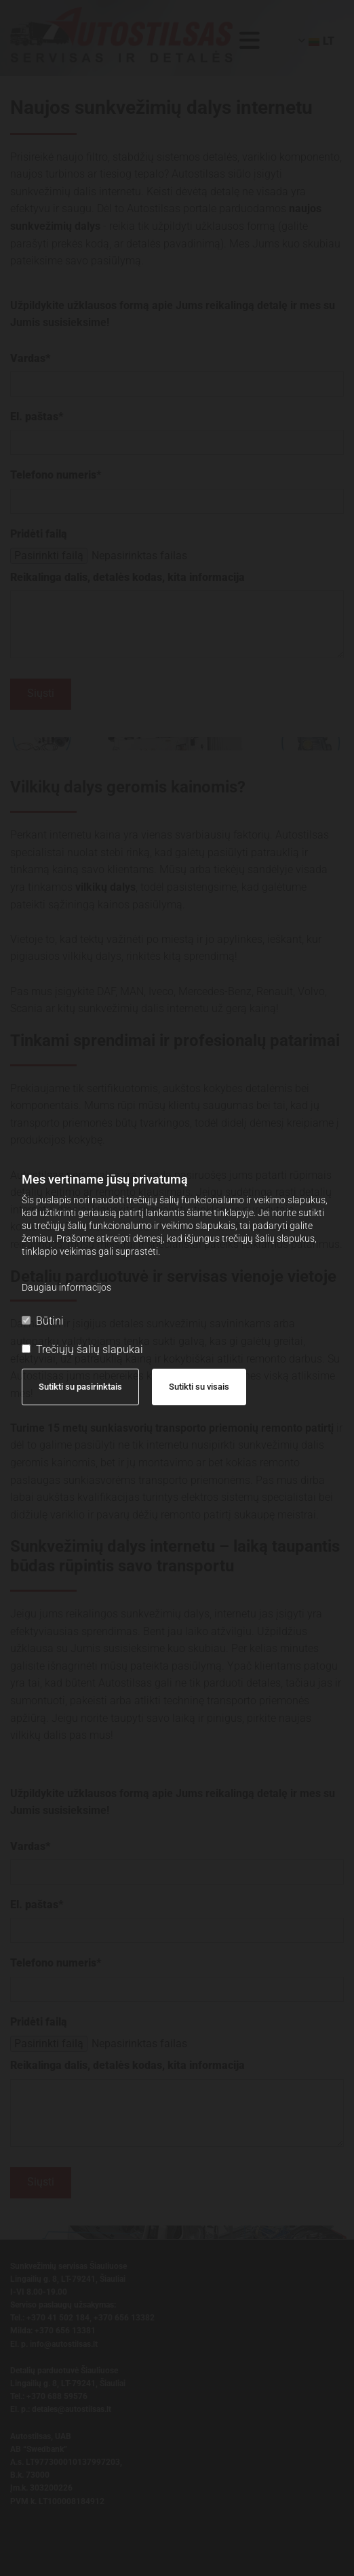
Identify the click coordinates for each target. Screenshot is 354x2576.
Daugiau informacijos (66, 1287)
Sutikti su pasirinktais (80, 1387)
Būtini (43, 1320)
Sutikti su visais (199, 1387)
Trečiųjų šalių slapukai (82, 1349)
